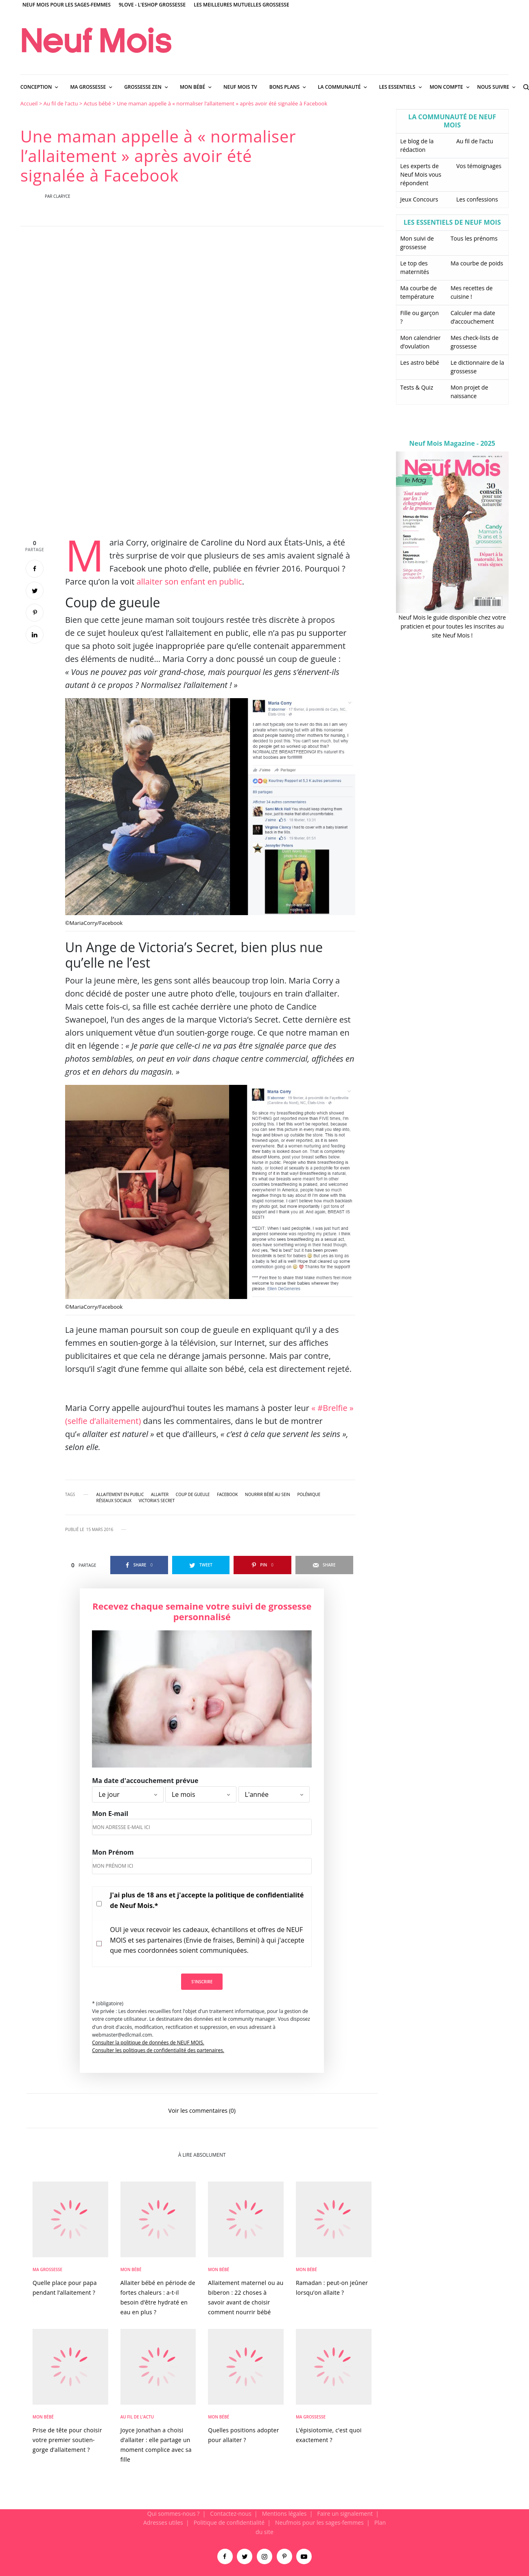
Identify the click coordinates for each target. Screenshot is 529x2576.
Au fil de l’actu (474, 141)
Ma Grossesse (47, 2269)
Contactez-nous (230, 2513)
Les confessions (477, 199)
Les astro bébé (419, 362)
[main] (264, 1304)
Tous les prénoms (474, 238)
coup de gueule (193, 1494)
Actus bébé (97, 103)
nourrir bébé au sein (267, 1494)
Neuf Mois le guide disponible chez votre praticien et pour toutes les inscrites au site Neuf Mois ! (452, 626)
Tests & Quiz (416, 387)
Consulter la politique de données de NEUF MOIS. (148, 2042)
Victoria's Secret (157, 1500)
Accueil (29, 103)
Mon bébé (131, 2269)
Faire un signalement (345, 2513)
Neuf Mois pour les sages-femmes (66, 4)
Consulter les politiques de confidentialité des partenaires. (158, 2050)
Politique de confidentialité (229, 2522)
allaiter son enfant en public (189, 581)
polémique (308, 1494)
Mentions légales (284, 2513)
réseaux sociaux (114, 1500)
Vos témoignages (478, 166)
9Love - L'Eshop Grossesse (152, 4)
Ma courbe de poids (476, 263)
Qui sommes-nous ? (173, 2513)
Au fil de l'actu (61, 103)
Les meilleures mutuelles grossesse (241, 4)
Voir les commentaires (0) (202, 2110)
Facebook (227, 1494)
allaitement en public (120, 1494)
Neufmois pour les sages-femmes (319, 2522)
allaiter (159, 1494)
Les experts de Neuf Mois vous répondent (421, 174)
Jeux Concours (419, 199)
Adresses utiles (163, 2522)
